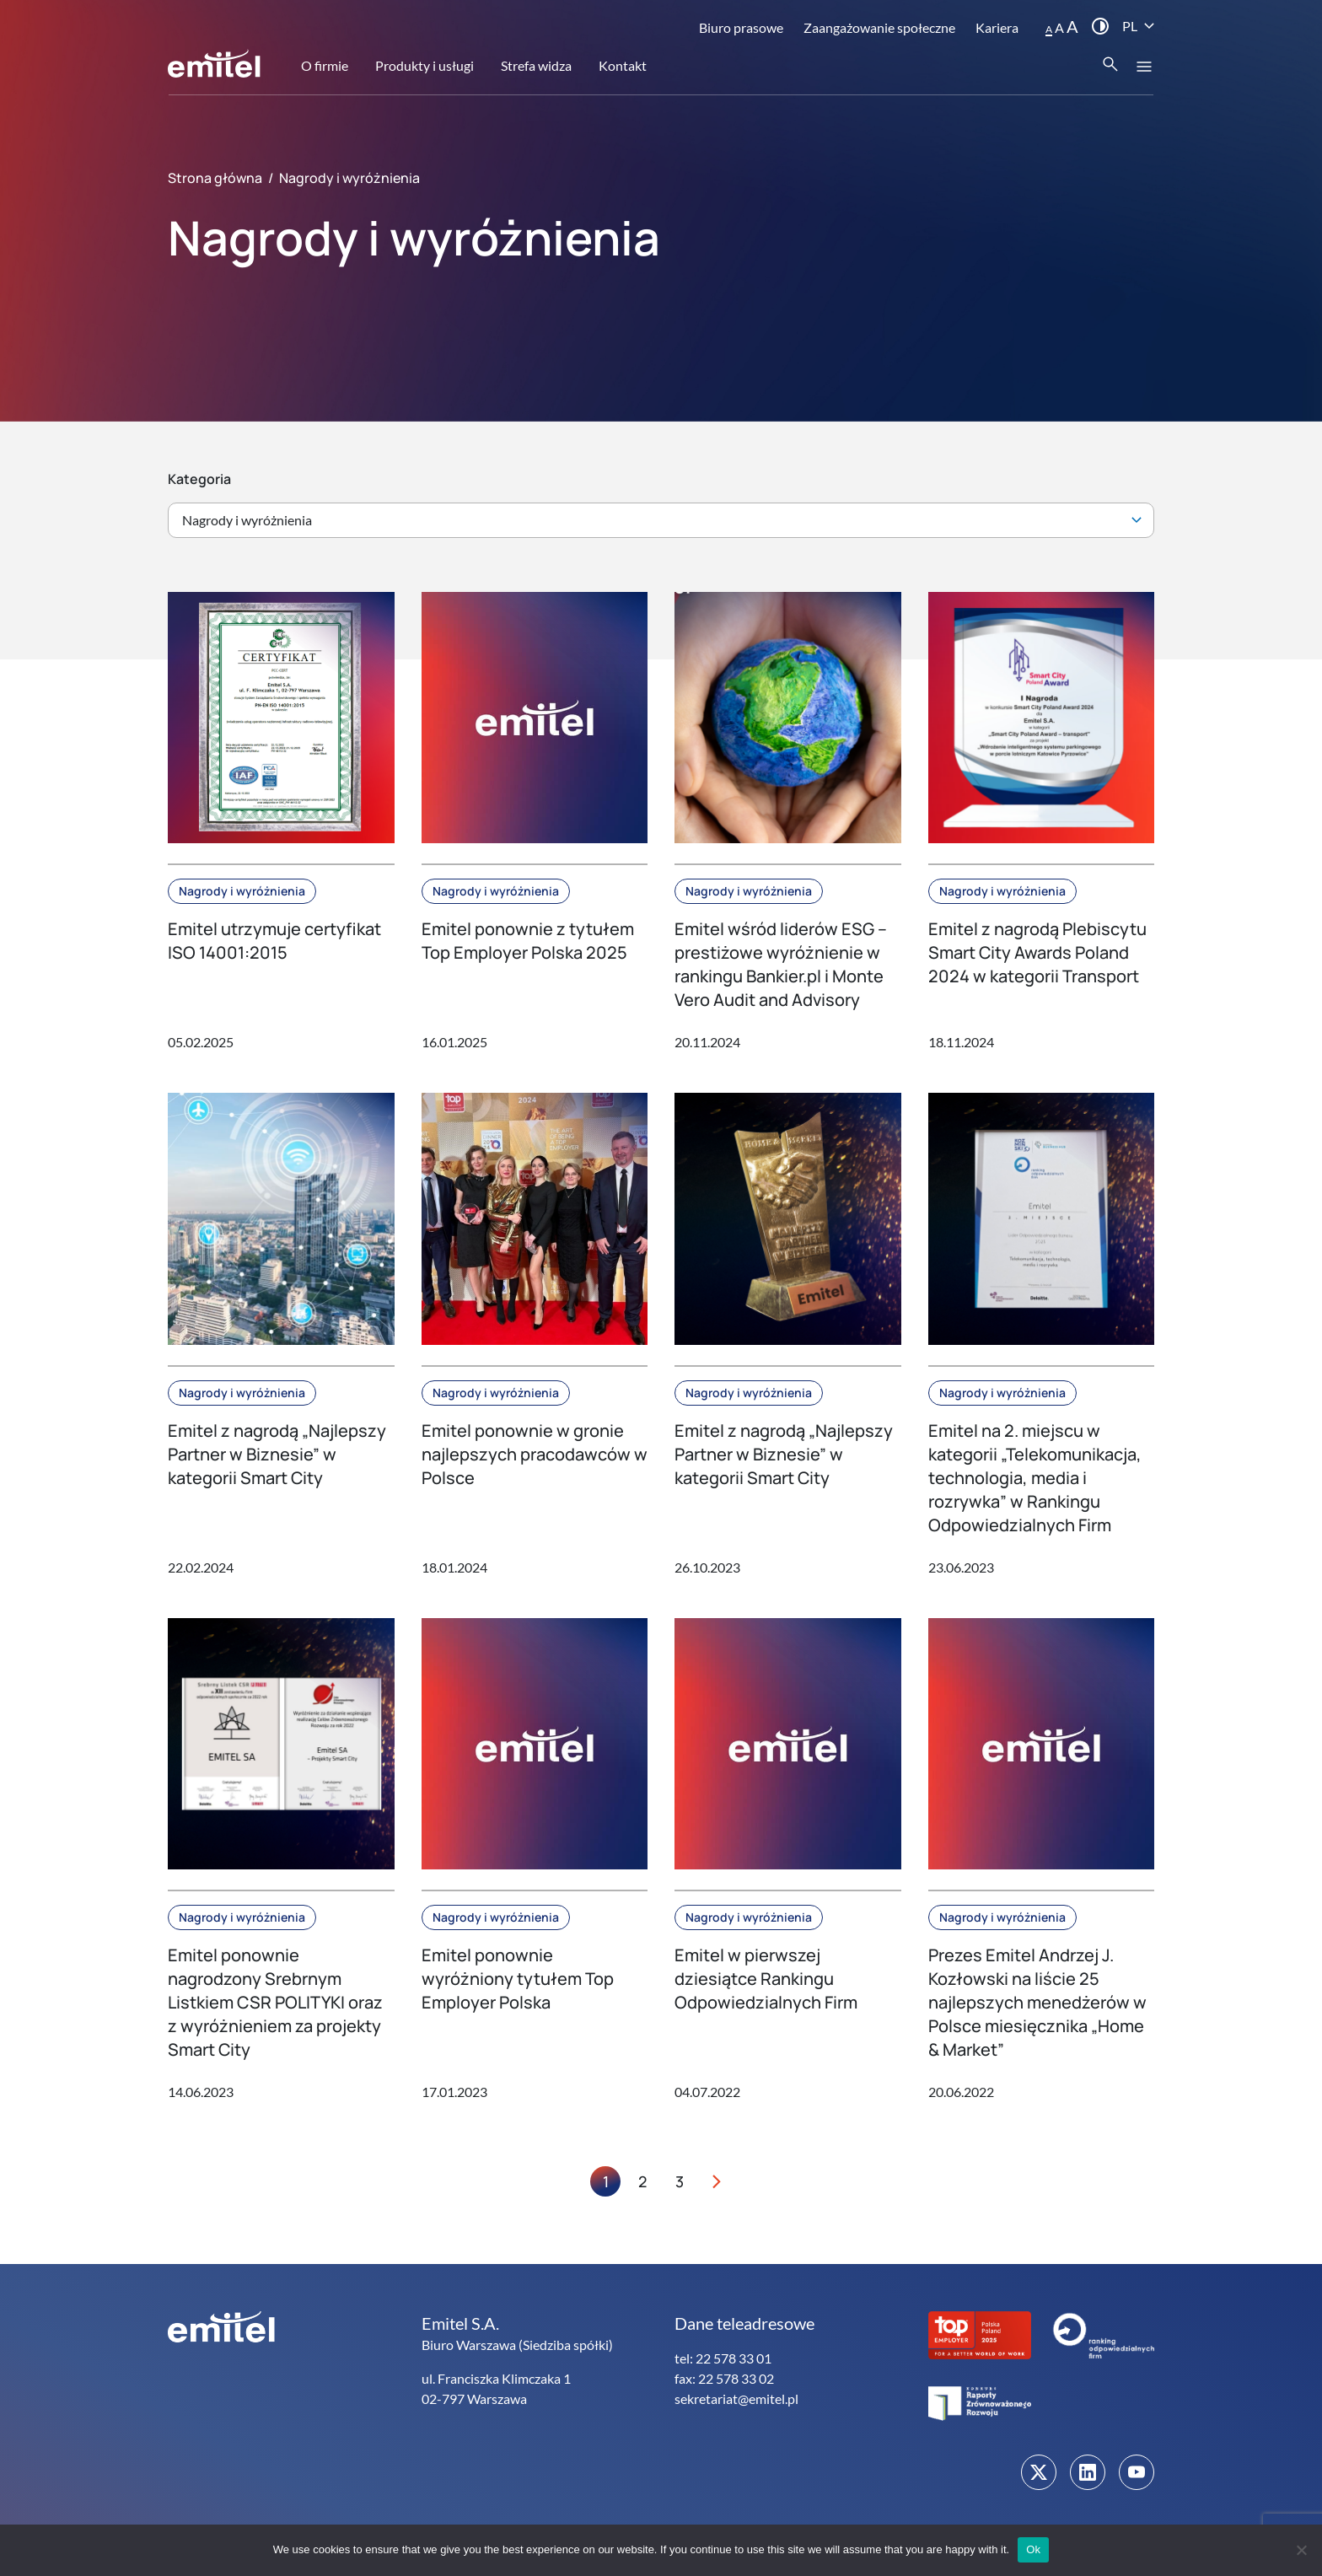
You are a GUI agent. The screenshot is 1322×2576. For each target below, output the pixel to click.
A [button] (1048, 29)
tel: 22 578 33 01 (722, 2358)
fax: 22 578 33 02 (724, 2378)
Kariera (996, 27)
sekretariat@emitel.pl (736, 2398)
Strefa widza (536, 65)
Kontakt (623, 65)
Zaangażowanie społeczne (879, 27)
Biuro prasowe (741, 27)
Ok (1033, 2549)
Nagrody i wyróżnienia (242, 891)
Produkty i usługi (424, 65)
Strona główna (215, 178)
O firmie (324, 65)
